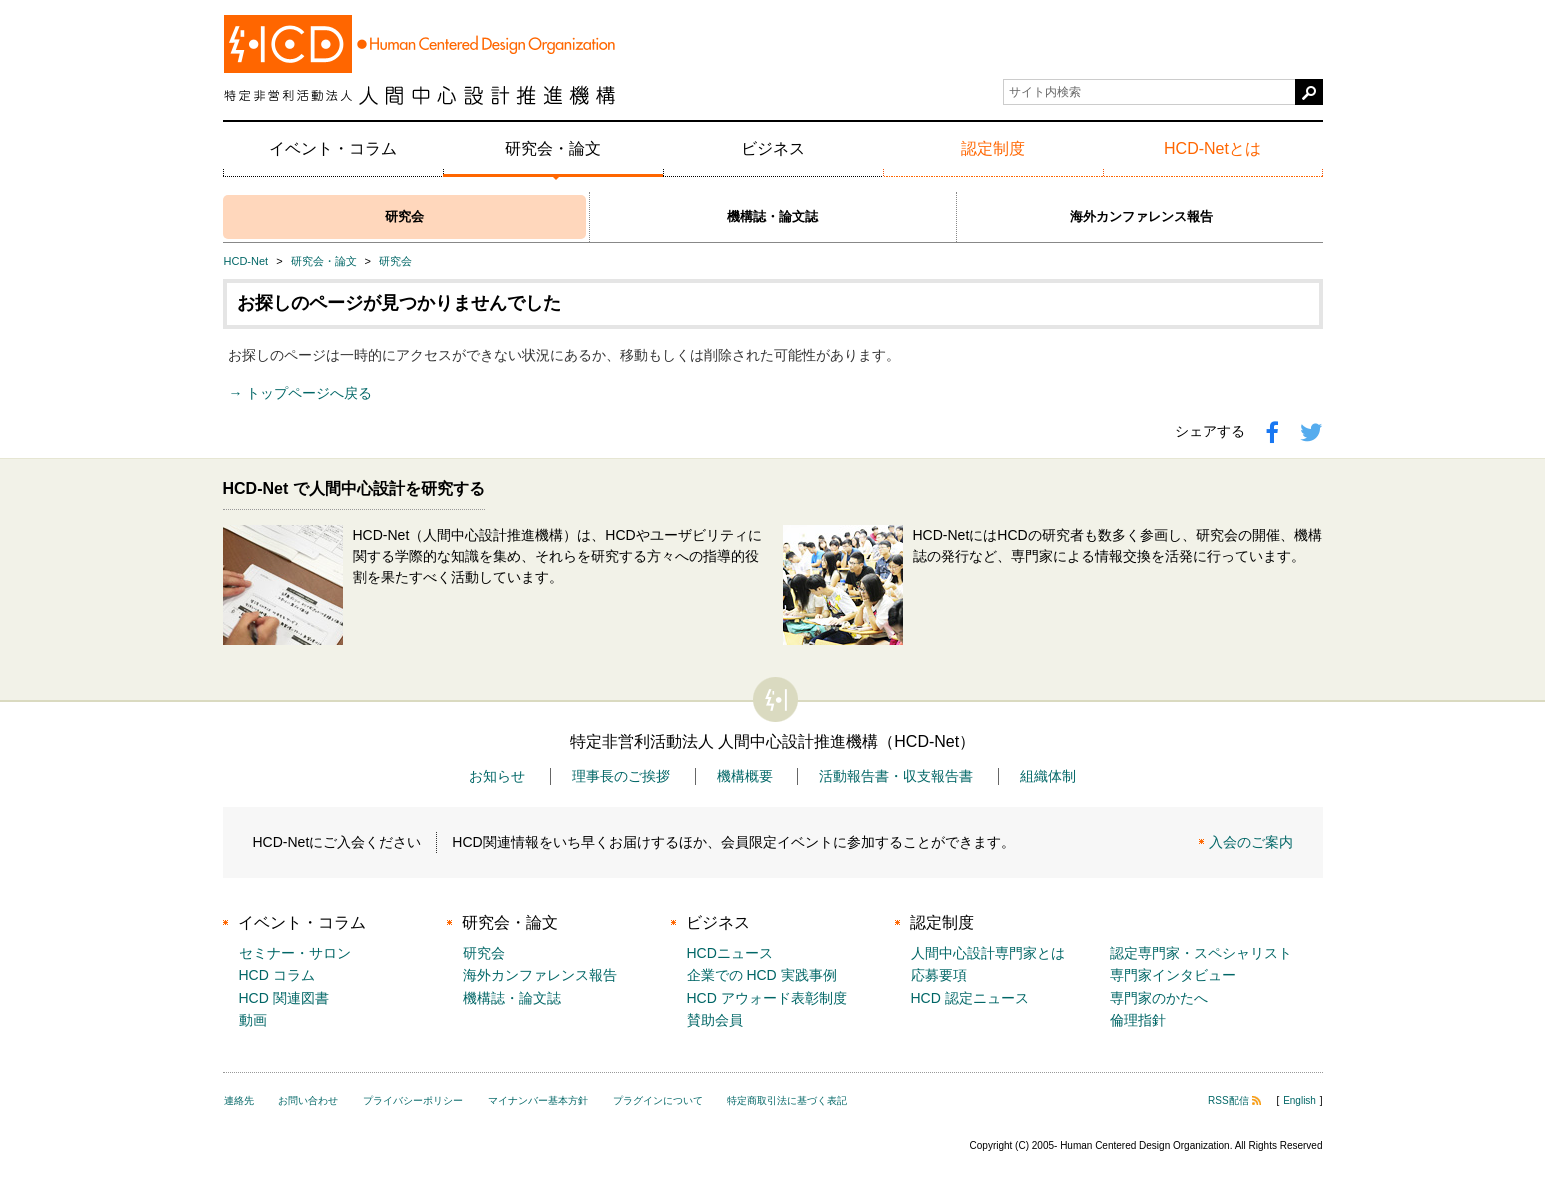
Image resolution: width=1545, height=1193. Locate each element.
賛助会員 (715, 1020)
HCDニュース (730, 953)
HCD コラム (277, 975)
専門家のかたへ (1159, 998)
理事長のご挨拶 (621, 776)
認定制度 (993, 148)
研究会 (404, 216)
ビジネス (773, 148)
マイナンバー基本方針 (538, 1100)
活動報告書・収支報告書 (896, 776)
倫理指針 (1138, 1020)
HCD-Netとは (1212, 148)
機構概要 (745, 776)
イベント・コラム (333, 148)
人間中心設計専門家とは (988, 953)
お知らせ (497, 776)
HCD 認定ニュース (970, 998)
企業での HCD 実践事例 (762, 975)
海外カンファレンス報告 (1141, 216)
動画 (253, 1020)
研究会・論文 (553, 148)
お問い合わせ (308, 1100)
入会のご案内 (1251, 842)
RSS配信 (1234, 1100)
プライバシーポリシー (413, 1100)
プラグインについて (658, 1100)
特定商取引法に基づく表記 (787, 1100)
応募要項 (939, 975)
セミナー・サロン (295, 953)
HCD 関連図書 (284, 998)
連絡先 (239, 1100)
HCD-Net (246, 261)
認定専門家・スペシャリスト (1201, 953)
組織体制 (1048, 776)
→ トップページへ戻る (301, 393)
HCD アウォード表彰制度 (767, 998)
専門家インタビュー (1173, 975)
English (1299, 1100)
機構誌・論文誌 (772, 216)
